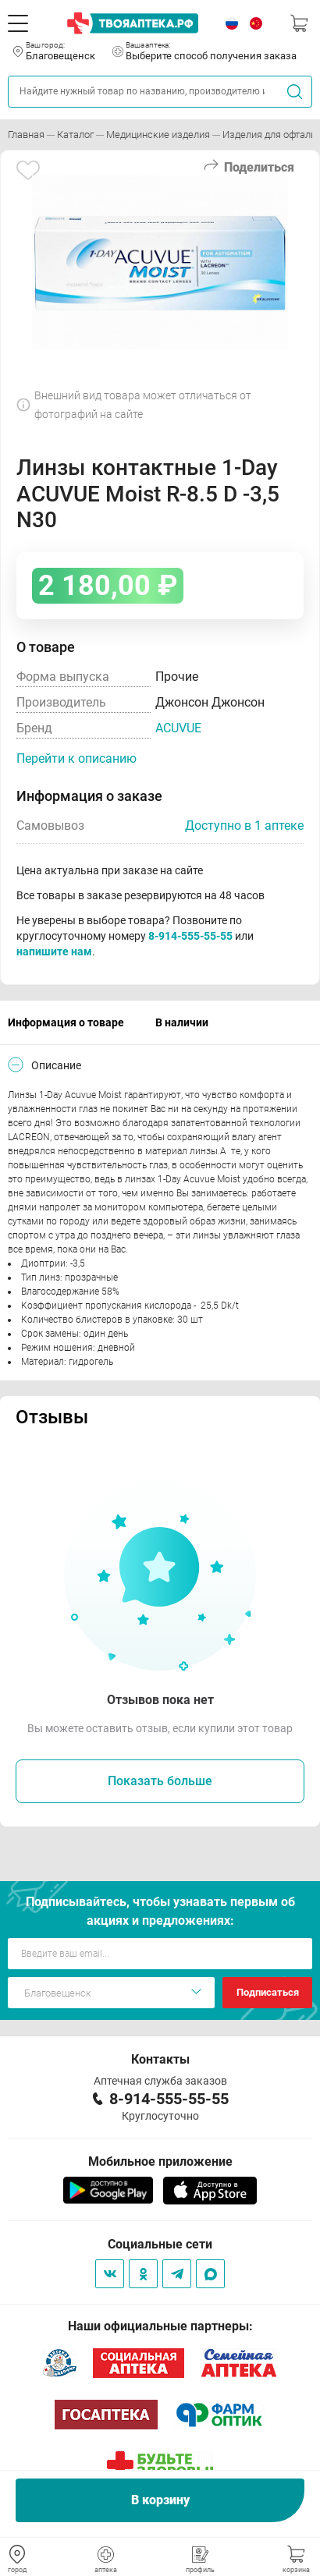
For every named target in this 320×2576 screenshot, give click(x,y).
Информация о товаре (66, 1022)
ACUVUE (178, 728)
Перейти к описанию (76, 758)
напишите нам (54, 951)
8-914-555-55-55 (190, 936)
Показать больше (160, 1780)
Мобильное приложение (160, 2161)
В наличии (181, 1022)
